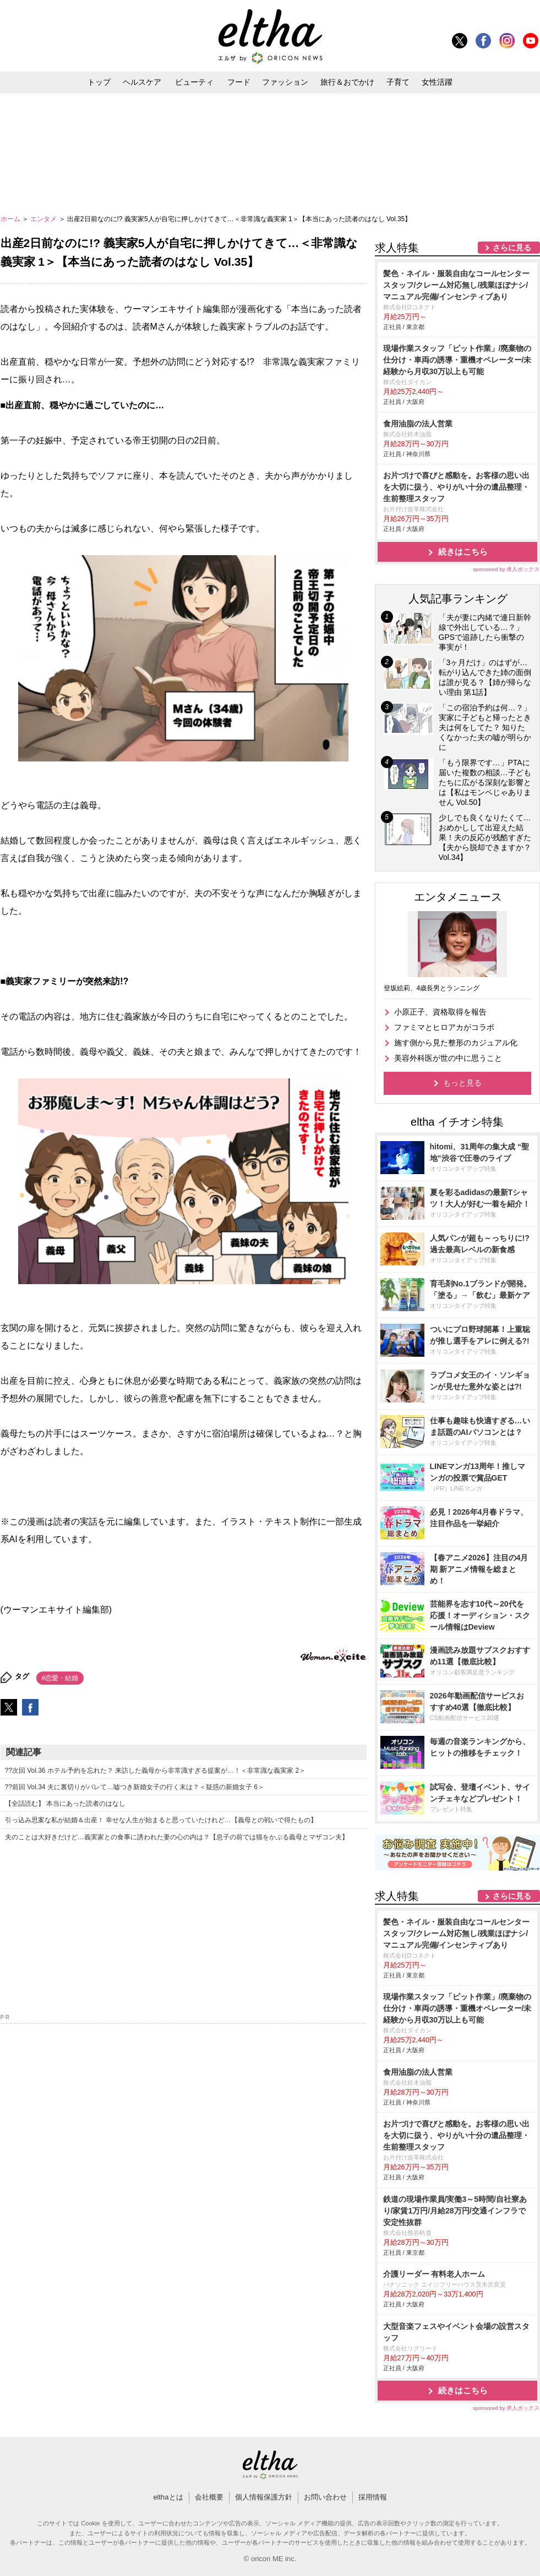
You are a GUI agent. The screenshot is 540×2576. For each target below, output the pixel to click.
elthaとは (168, 2497)
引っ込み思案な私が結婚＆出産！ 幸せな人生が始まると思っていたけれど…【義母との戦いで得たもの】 (161, 1820)
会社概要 (209, 2497)
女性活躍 (437, 82)
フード (238, 82)
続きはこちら (463, 551)
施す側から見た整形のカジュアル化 (455, 1042)
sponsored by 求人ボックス (506, 569)
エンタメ (44, 219)
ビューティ (194, 82)
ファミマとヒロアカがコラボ (444, 1027)
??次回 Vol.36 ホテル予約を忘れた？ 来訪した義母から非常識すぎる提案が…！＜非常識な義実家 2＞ (155, 1770)
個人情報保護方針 (263, 2497)
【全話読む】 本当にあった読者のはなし (65, 1803)
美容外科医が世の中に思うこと (448, 1058)
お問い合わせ (325, 2497)
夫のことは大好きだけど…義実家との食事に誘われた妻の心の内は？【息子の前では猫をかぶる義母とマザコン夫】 (176, 1837)
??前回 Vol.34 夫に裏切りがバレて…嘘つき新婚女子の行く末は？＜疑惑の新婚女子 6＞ (134, 1787)
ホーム (11, 219)
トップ (99, 82)
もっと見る (462, 1082)
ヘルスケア (142, 82)
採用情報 (372, 2497)
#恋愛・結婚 (60, 1678)
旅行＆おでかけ (347, 82)
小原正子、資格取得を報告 (440, 1011)
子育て (398, 82)
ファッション (285, 82)
